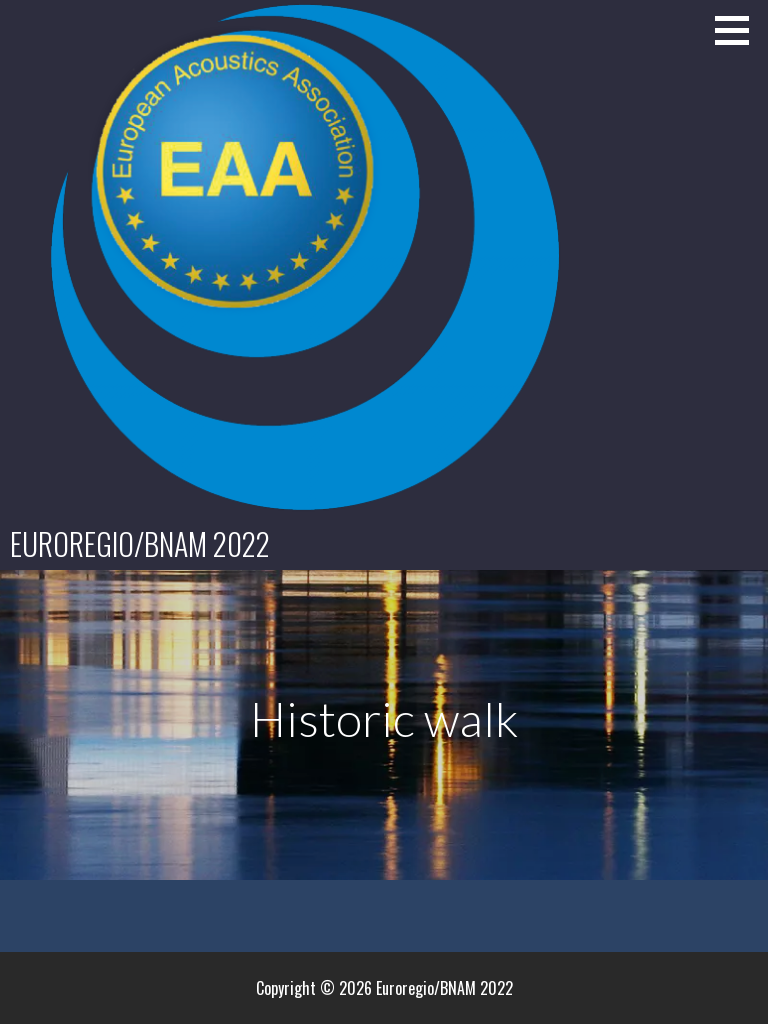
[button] (739, 30)
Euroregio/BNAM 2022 (140, 543)
